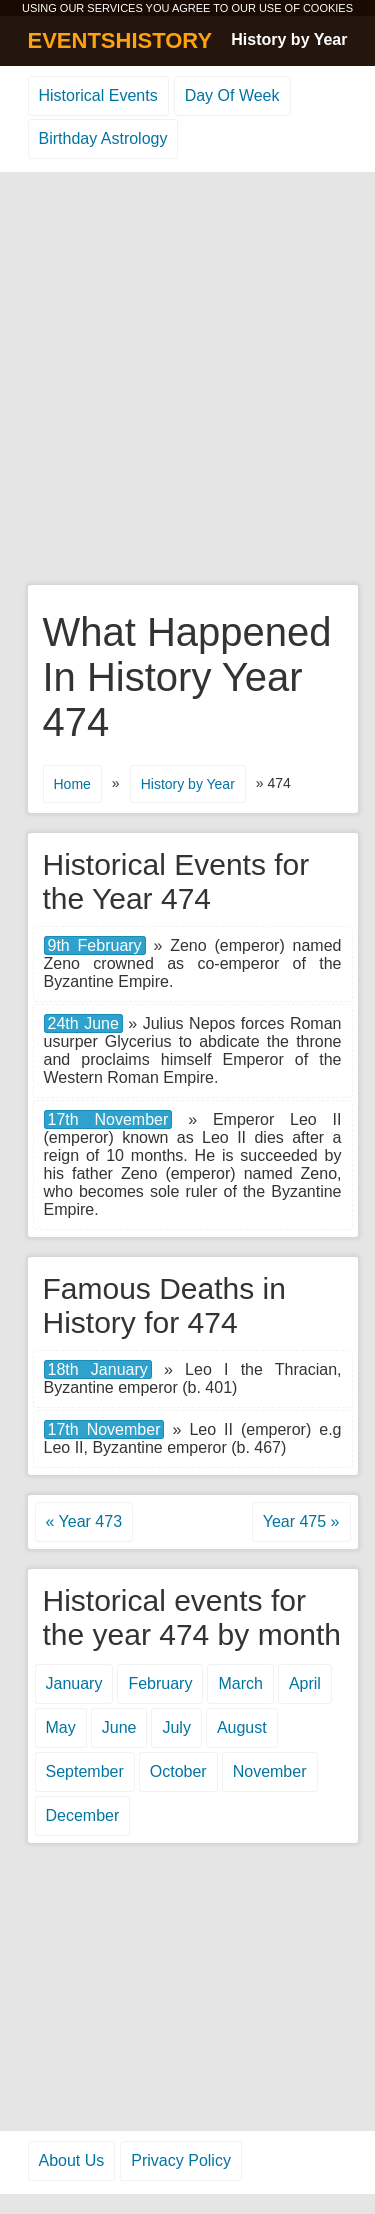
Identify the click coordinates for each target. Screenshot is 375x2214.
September (85, 1771)
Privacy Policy (181, 2160)
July (176, 1727)
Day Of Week (232, 95)
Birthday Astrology (103, 138)
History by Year (289, 39)
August (242, 1727)
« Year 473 (84, 1521)
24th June (83, 1023)
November (270, 1771)
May (61, 1727)
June (119, 1727)
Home (72, 784)
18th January (98, 1369)
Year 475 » (301, 1521)
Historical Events (98, 95)
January (74, 1683)
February (160, 1683)
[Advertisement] (187, 379)
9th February (95, 945)
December (83, 1815)
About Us (72, 2160)
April (305, 1683)
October (178, 1771)
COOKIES (328, 8)
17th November (108, 1119)
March (240, 1683)
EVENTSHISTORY (120, 40)
